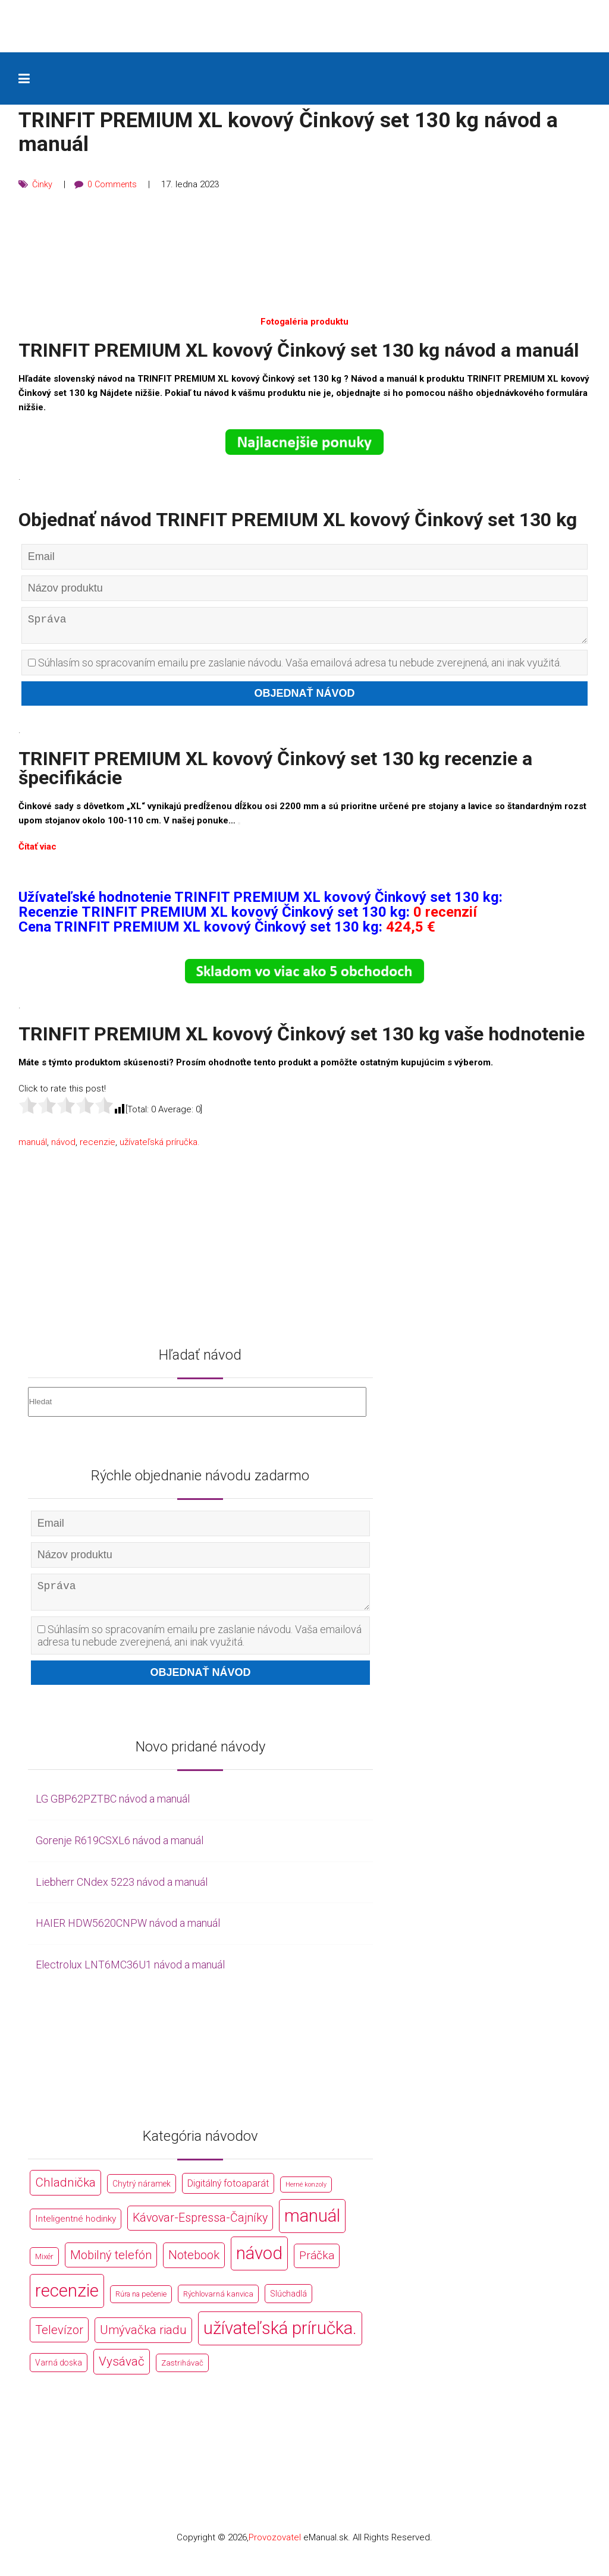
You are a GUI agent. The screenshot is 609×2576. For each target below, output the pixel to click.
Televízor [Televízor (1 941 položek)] (59, 2339)
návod (63, 1146)
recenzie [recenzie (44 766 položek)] (67, 2300)
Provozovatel (275, 2547)
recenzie (97, 1146)
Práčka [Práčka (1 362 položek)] (316, 2265)
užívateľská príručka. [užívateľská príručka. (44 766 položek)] (280, 2337)
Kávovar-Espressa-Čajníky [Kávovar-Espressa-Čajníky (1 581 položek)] (200, 2227)
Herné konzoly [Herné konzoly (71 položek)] (306, 2194)
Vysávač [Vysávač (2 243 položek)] (122, 2371)
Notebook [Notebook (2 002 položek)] (193, 2264)
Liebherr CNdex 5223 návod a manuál (122, 1891)
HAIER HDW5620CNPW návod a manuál (128, 1932)
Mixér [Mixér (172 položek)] (44, 2266)
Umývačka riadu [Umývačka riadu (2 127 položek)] (143, 2339)
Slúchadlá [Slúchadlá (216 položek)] (288, 2303)
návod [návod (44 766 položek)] (259, 2263)
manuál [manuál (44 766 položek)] (312, 2225)
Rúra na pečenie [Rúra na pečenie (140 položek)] (141, 2303)
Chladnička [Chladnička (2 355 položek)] (65, 2192)
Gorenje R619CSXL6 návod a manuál (119, 1850)
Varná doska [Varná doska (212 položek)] (58, 2372)
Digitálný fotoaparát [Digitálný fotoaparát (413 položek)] (228, 2192)
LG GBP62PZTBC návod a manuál (113, 1808)
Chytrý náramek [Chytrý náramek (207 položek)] (141, 2193)
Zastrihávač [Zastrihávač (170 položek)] (182, 2372)
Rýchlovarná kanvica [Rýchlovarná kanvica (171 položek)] (218, 2303)
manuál (32, 1146)
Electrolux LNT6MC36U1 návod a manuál (130, 1974)
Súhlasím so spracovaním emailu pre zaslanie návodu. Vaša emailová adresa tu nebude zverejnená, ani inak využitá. (294, 667)
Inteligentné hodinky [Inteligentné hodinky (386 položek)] (75, 2228)
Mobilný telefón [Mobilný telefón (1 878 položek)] (111, 2264)
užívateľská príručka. (160, 1146)
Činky (42, 184)
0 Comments (114, 184)
